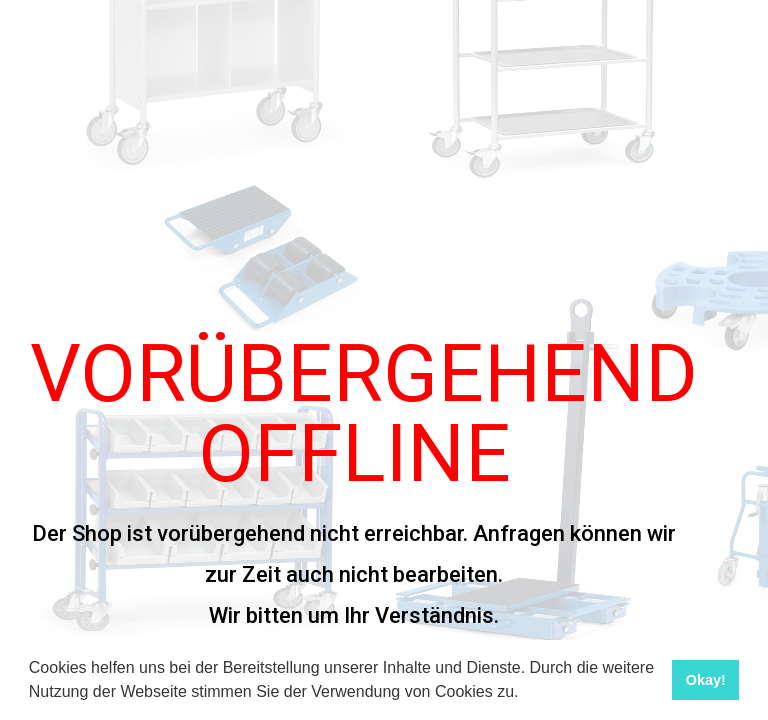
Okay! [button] (706, 680)
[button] (526, 694)
